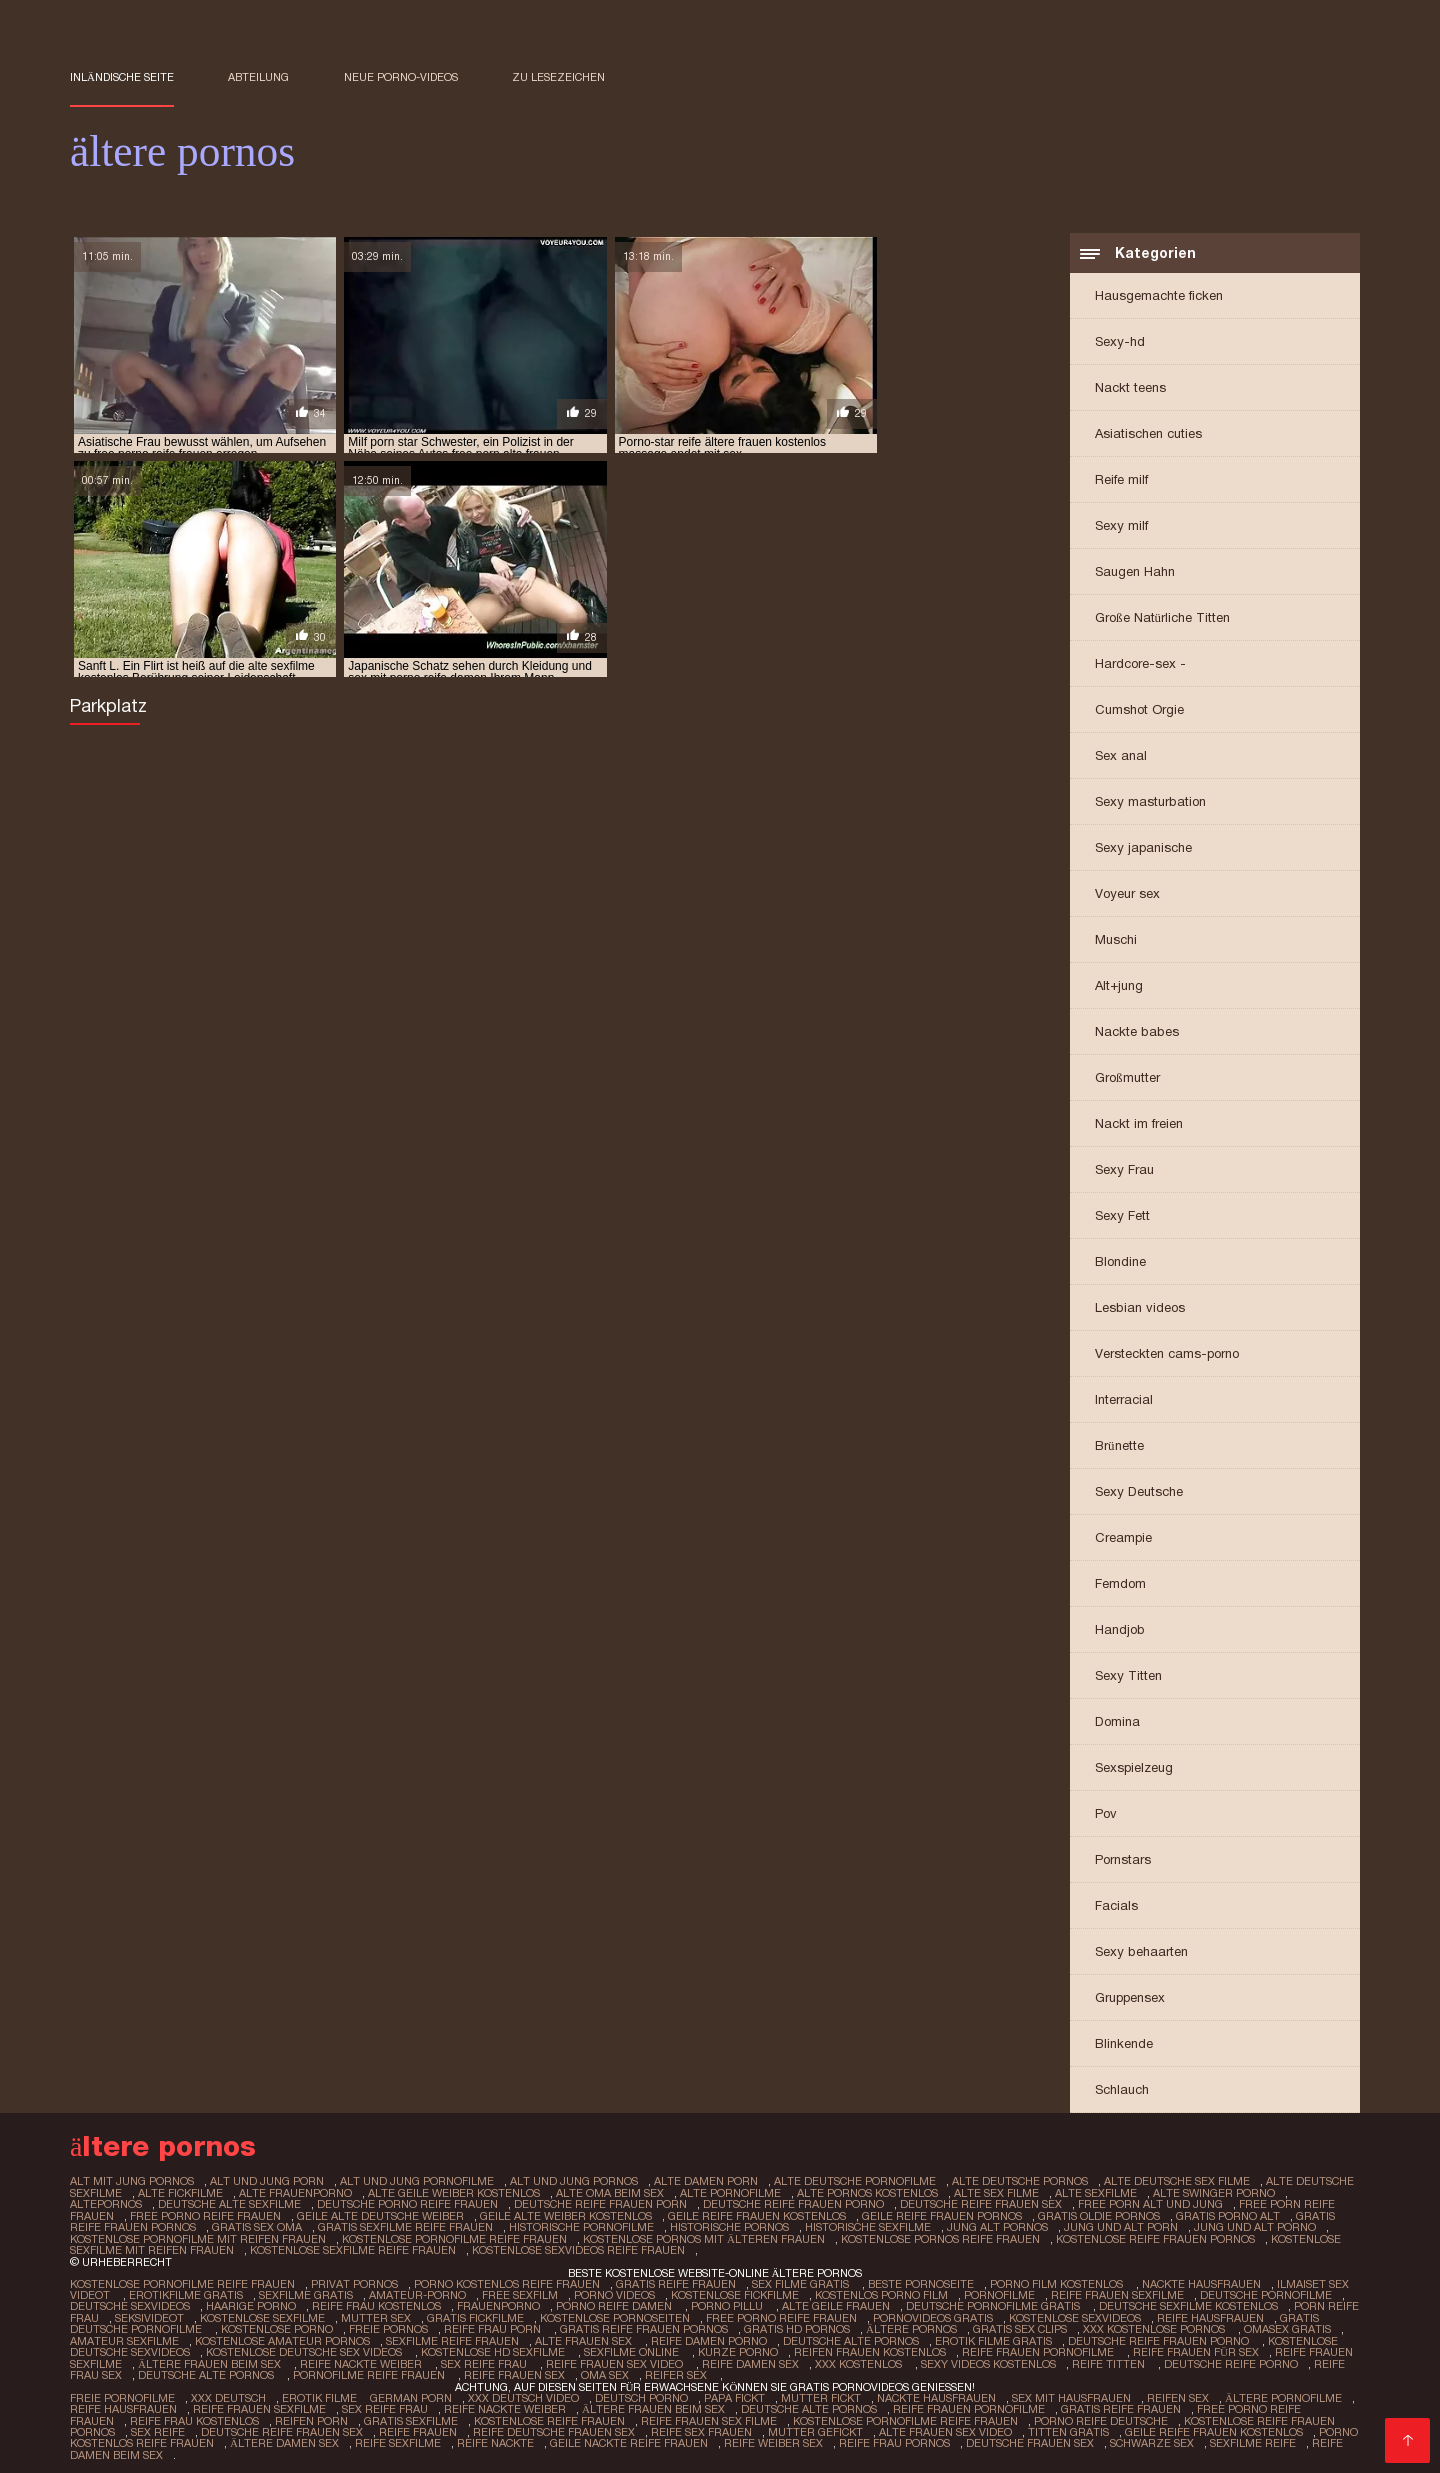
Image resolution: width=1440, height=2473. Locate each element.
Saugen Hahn (1135, 573)
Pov (1106, 1815)
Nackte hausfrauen (1201, 2282)
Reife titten (1107, 2359)
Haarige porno (249, 2304)
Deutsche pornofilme (1263, 2293)
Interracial (1124, 1401)
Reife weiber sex (706, 2436)
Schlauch (1122, 2091)
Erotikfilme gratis (185, 2293)
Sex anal (1121, 757)
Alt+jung (1119, 987)
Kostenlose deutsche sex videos (302, 2348)
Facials (1116, 1907)
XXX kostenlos (858, 2359)
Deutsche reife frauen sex (197, 2425)
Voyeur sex (1127, 895)
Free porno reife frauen (780, 2315)
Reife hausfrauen (1207, 2315)
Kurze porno (733, 2348)
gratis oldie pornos (1097, 2216)
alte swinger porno (1214, 2194)
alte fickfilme (180, 2194)
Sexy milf (1121, 527)
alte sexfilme (1096, 2194)
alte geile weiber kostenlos (454, 2194)
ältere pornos (909, 2326)
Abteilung (258, 77)
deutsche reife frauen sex (976, 2205)
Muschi (1116, 941)
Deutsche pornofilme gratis (991, 2304)
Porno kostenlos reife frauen (507, 2282)
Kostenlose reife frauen (489, 2414)
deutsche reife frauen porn (598, 2205)
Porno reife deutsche (1040, 2414)
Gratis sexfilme (351, 2414)
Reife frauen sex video (615, 2359)
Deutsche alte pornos (849, 2337)
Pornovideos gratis (931, 2315)
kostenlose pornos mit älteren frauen (704, 2238)
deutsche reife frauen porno (790, 2205)
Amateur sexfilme (124, 2337)
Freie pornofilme (122, 2392)
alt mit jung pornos (132, 2183)
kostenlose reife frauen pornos (1155, 2238)
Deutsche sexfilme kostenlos (1184, 2304)
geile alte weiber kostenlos (565, 2216)
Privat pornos (354, 2282)
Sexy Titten (1128, 1677)
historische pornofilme (581, 2227)
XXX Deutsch (228, 2392)
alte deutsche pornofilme (850, 2183)
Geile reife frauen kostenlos (1127, 2425)
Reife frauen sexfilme (1115, 2293)
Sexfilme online (628, 2348)
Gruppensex (1130, 1999)
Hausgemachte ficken (1159, 297)
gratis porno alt (1226, 2216)
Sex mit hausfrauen (1067, 2392)
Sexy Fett (1122, 1217)
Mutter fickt (817, 2392)
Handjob (1120, 1631)
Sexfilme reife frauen (452, 2337)
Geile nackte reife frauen (562, 2436)
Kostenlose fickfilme (733, 2293)
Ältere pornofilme (1279, 2392)
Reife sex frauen (615, 2425)
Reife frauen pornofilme (1034, 2348)
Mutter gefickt (729, 2425)
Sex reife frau (485, 2359)
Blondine (1120, 1263)
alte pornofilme (730, 2194)
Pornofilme (997, 2293)
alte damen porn (702, 2183)
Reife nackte (428, 2436)
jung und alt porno (1253, 2227)
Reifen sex (1174, 2392)
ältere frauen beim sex (211, 2359)
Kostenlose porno (276, 2326)
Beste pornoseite (921, 2282)
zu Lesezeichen (558, 77)
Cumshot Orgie (1139, 711)
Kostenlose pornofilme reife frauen (182, 2282)
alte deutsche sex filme (1170, 2183)
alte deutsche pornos (1014, 2183)
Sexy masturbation (1150, 803)
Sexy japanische (1143, 849)
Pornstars (1123, 1861)
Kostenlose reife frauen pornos (1222, 2414)
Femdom (1120, 1585)
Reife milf (1121, 481)
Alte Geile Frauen (833, 2304)
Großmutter (1127, 1079)
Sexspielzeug (1134, 1769)
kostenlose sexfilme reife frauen (353, 2249)
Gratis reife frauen (676, 2282)
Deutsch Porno (638, 2392)
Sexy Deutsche (1139, 1493)
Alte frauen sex (585, 2337)
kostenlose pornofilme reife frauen (454, 2238)
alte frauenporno (295, 2194)
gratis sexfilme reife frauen (405, 2227)
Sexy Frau (1124, 1171)
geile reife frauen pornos (941, 2216)
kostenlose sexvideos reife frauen (578, 2249)
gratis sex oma (257, 2227)
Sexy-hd (1120, 343)
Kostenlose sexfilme (261, 2315)
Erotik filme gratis (991, 2337)
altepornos (106, 2205)
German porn (410, 2392)
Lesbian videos (1140, 1309)
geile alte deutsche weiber (380, 2216)
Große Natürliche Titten (1162, 619)
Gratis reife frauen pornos (643, 2326)
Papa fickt (730, 2392)
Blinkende (1124, 2045)
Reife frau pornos (827, 2436)
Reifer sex (676, 2370)
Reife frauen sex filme (649, 2414)
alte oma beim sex (610, 2194)
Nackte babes (1137, 1033)
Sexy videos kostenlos (986, 2359)
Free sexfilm (519, 2293)
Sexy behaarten (1141, 1953)
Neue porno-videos (401, 77)
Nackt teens (1130, 389)
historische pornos (729, 2227)
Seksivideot (149, 2315)
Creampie (1123, 1539)
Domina (1117, 1723)
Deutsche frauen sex (962, 2436)
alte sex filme (996, 2194)
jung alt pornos (997, 2227)
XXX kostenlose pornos (1153, 2326)
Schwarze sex (1084, 2436)
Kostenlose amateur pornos (282, 2337)
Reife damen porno (708, 2337)
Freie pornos (387, 2326)
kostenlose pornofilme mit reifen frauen (198, 2238)
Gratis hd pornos (795, 2326)
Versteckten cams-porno (1167, 1355)
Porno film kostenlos (1058, 2282)
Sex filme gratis (802, 2282)
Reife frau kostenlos (374, 2304)
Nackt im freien (1139, 1125)
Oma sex (604, 2370)
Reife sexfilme (331, 2436)
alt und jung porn (266, 2183)
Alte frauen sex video (859, 2425)
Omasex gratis (1285, 2326)
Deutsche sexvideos (129, 2304)
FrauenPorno (496, 2304)
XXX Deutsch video (521, 2392)
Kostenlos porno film (879, 2293)
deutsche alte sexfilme (229, 2205)
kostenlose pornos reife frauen (940, 2238)
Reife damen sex (749, 2359)
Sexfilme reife (1185, 2436)
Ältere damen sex (218, 2436)
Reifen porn (251, 2414)
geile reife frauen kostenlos (756, 2216)
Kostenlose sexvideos (1072, 2315)
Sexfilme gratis (305, 2293)
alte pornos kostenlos (867, 2194)
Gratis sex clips (1018, 2326)
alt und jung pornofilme (415, 2183)
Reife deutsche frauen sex (468, 2425)
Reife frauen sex (513, 2370)
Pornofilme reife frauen (369, 2370)
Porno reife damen (613, 2304)
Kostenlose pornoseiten (614, 2315)
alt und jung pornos (571, 2183)
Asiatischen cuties (1148, 435)
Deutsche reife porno (1227, 2359)
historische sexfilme (868, 2227)
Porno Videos (613, 2293)
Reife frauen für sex (1191, 2348)
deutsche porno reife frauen (406, 2205)
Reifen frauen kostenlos (865, 2348)
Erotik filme (318, 2392)
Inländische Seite (122, 77)
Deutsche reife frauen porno (1157, 2337)
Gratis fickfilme (474, 2315)
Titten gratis (981, 2425)
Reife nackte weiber (362, 2359)
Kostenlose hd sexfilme (490, 2348)
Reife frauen (333, 2425)
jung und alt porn (1120, 2227)
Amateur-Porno (416, 2293)
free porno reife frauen (205, 2216)
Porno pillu (725, 2304)
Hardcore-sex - (1140, 665)
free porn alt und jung (1145, 2205)
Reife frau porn (493, 2326)
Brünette (1119, 1447)
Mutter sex (375, 2315)
